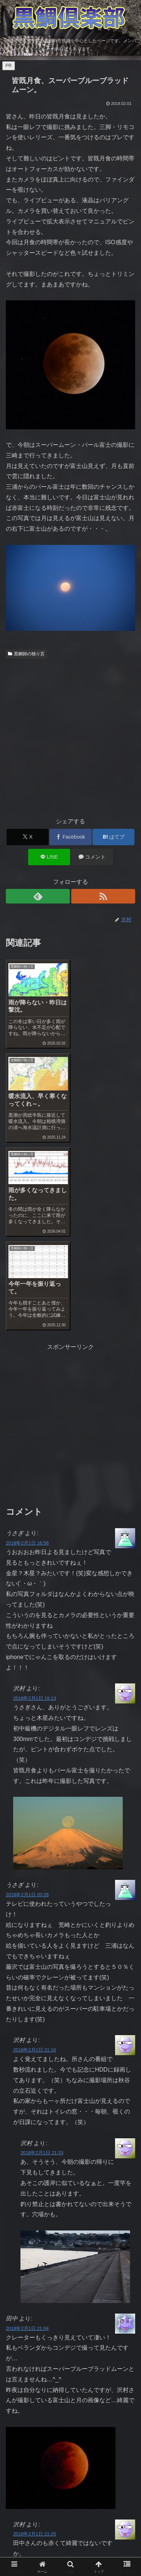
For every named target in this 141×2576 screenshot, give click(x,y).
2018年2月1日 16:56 (27, 1354)
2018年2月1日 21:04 (27, 2140)
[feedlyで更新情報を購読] (38, 896)
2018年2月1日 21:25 (34, 2345)
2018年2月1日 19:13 (34, 1510)
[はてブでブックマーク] (113, 837)
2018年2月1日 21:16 (34, 1861)
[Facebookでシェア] (70, 837)
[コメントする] (92, 857)
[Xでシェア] (28, 837)
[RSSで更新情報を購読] (103, 896)
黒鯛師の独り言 (26, 653)
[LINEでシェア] (49, 857)
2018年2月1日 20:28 (27, 1706)
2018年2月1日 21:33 (41, 1964)
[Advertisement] (70, 735)
